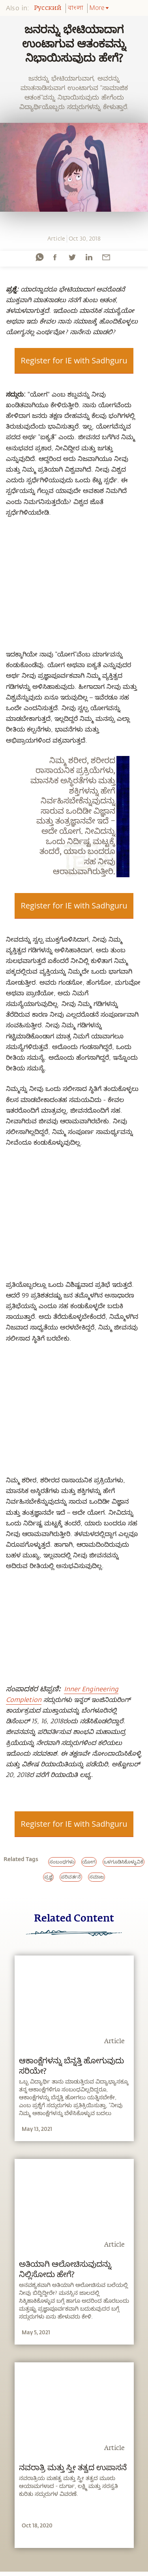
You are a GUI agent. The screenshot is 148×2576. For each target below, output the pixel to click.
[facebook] (55, 257)
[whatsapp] (39, 257)
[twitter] (71, 257)
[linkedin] (88, 257)
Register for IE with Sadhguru (74, 360)
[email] (106, 257)
